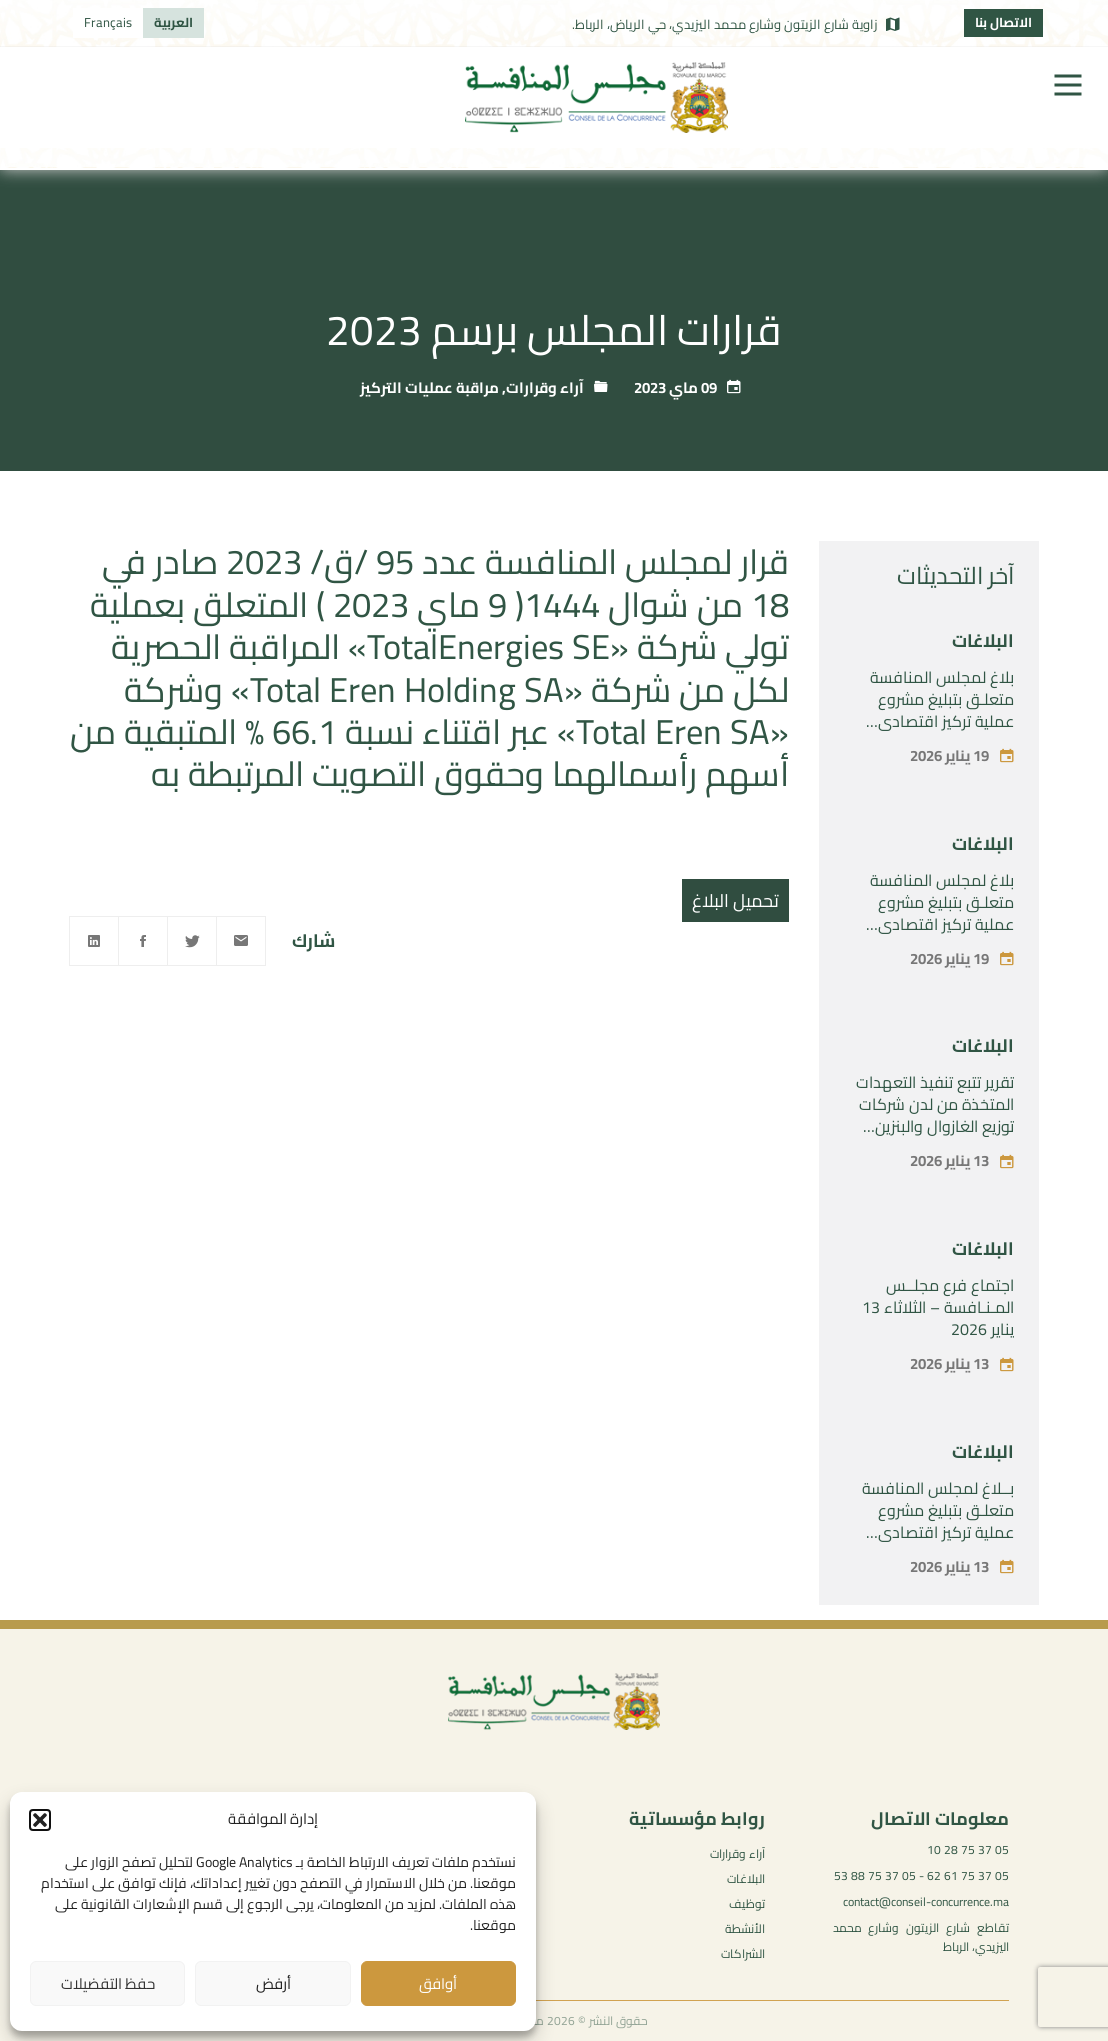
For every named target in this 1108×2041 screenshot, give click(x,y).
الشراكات (743, 1953)
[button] (40, 1820)
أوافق (438, 1983)
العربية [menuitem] (173, 22)
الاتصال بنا (1003, 22)
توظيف (747, 1903)
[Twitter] (192, 941)
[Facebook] (143, 941)
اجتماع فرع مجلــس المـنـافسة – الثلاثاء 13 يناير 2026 (938, 1307)
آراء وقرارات (545, 387)
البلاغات (983, 640)
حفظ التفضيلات (108, 1983)
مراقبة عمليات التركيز (429, 387)
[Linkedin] (94, 941)
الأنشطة (745, 1928)
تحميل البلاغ (735, 900)
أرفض (273, 1983)
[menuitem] (173, 23)
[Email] (241, 941)
